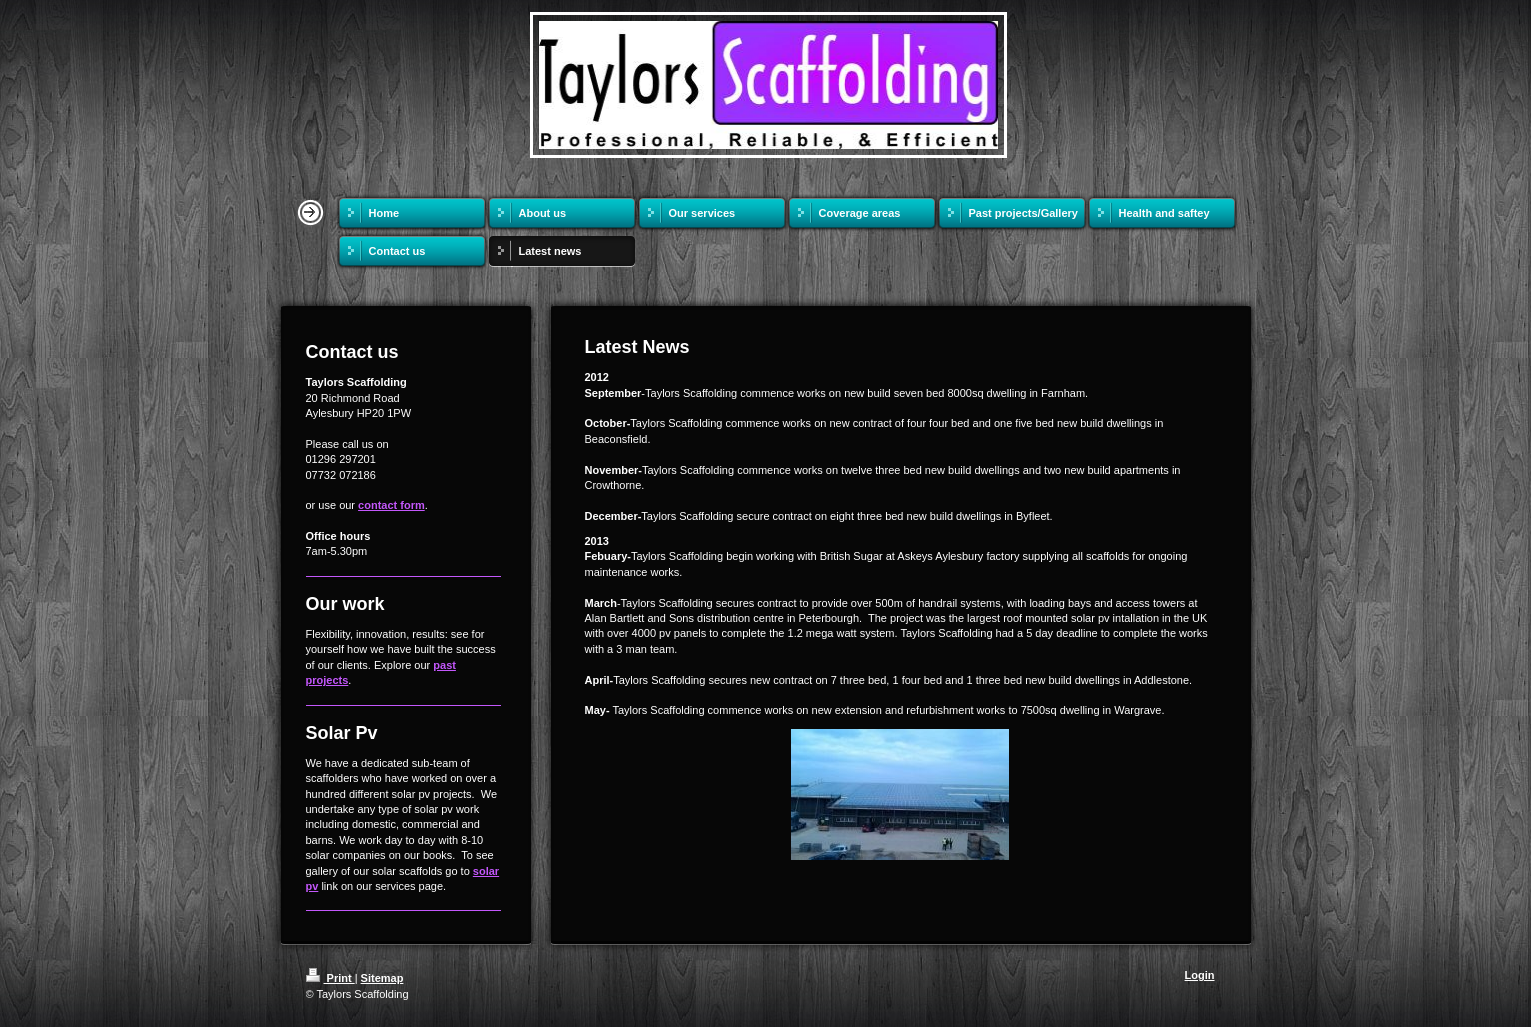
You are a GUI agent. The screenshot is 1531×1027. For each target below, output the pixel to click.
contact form (391, 505)
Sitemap (382, 978)
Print (330, 978)
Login (1200, 975)
